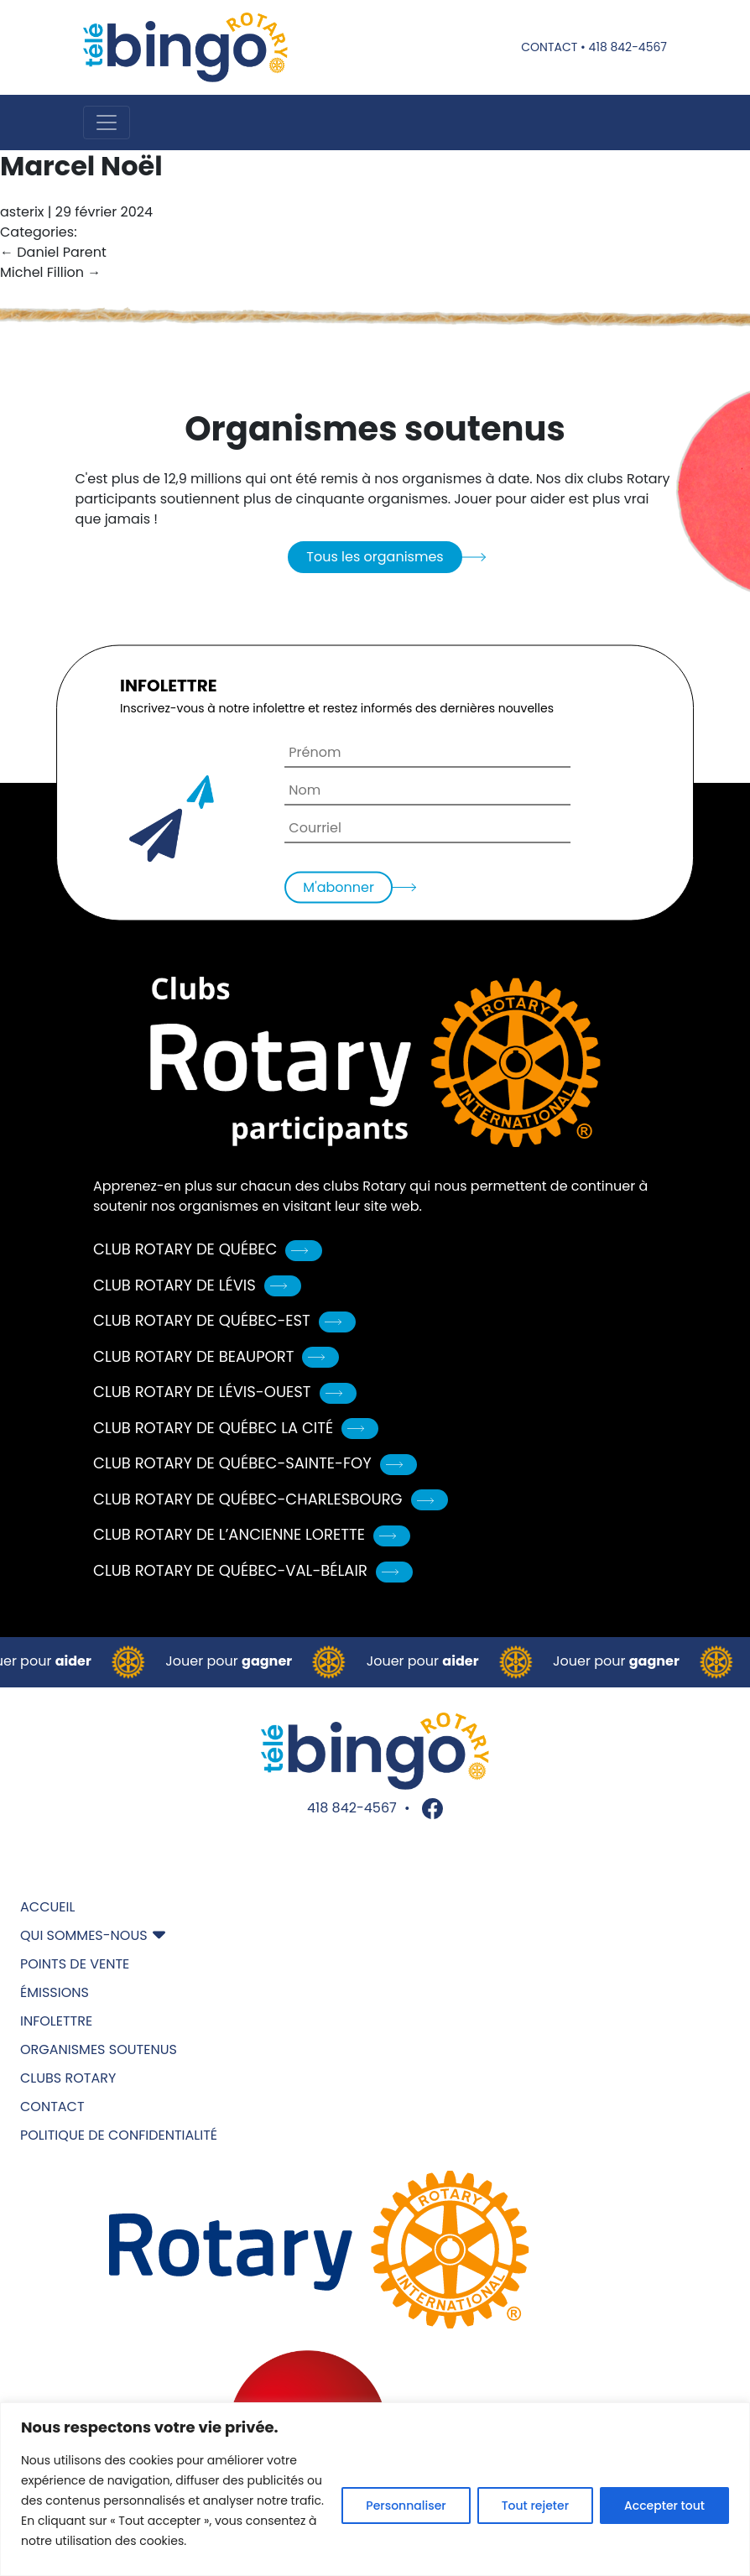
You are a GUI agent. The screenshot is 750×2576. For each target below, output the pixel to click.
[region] (375, 2489)
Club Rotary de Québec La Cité (235, 1427)
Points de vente (74, 1964)
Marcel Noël (81, 166)
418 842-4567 (628, 47)
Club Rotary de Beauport (216, 1356)
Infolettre (56, 2021)
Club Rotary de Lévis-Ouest (225, 1391)
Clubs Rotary (68, 2078)
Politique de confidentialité (118, 2135)
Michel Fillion (50, 272)
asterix (22, 212)
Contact (549, 47)
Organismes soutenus (98, 2049)
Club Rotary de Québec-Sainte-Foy (255, 1462)
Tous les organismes (374, 556)
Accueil (47, 1906)
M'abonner (338, 887)
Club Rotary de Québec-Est (224, 1320)
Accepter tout (664, 2505)
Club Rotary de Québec (207, 1248)
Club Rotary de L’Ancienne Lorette (251, 1534)
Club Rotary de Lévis (197, 1285)
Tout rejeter (535, 2505)
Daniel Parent (53, 252)
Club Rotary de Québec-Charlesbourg (270, 1499)
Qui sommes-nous (84, 1935)
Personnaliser (405, 2505)
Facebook (432, 1808)
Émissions (54, 1992)
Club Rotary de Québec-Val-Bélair (253, 1570)
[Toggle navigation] (106, 122)
